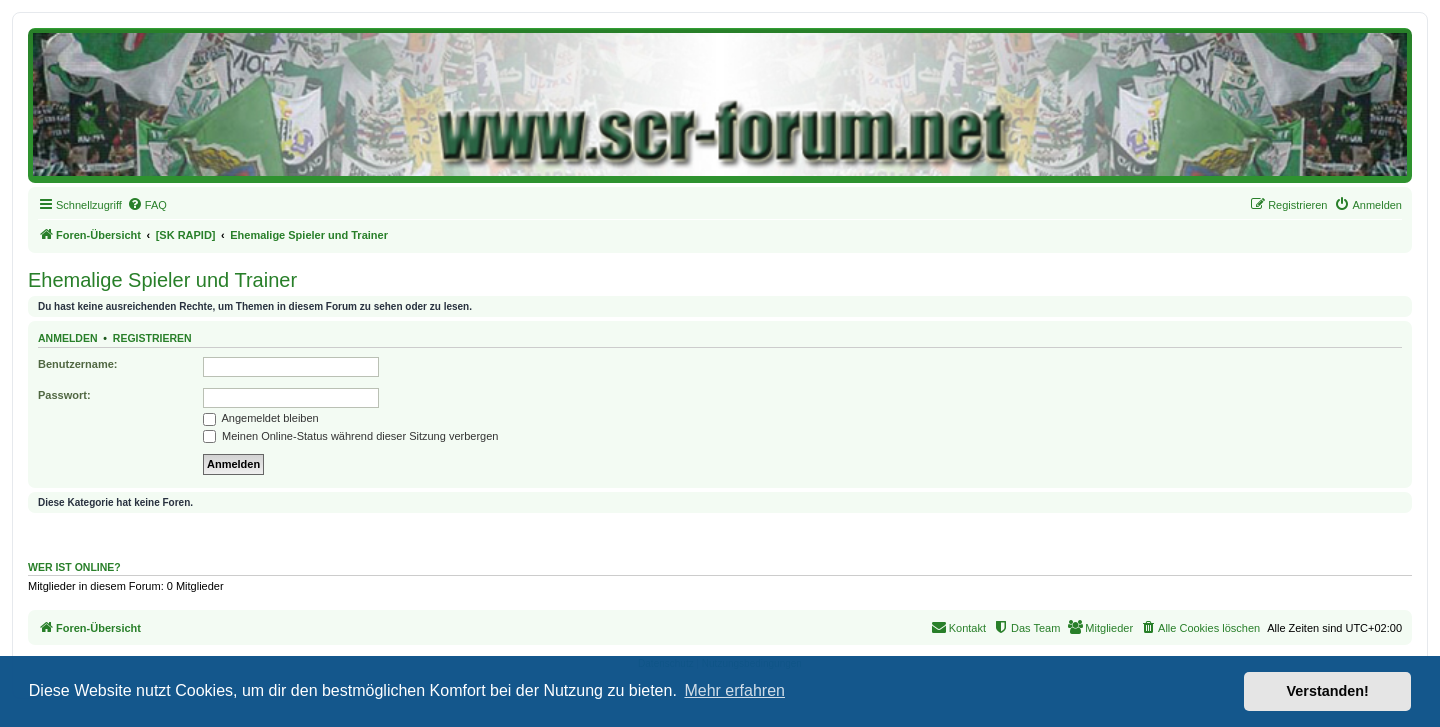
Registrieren (152, 338)
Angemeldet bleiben (261, 418)
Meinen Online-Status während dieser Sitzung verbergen (350, 436)
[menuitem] (147, 205)
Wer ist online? (74, 567)
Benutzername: (77, 364)
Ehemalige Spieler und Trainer (162, 280)
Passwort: (64, 395)
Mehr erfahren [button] (734, 690)
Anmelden (68, 338)
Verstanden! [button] (1328, 691)
